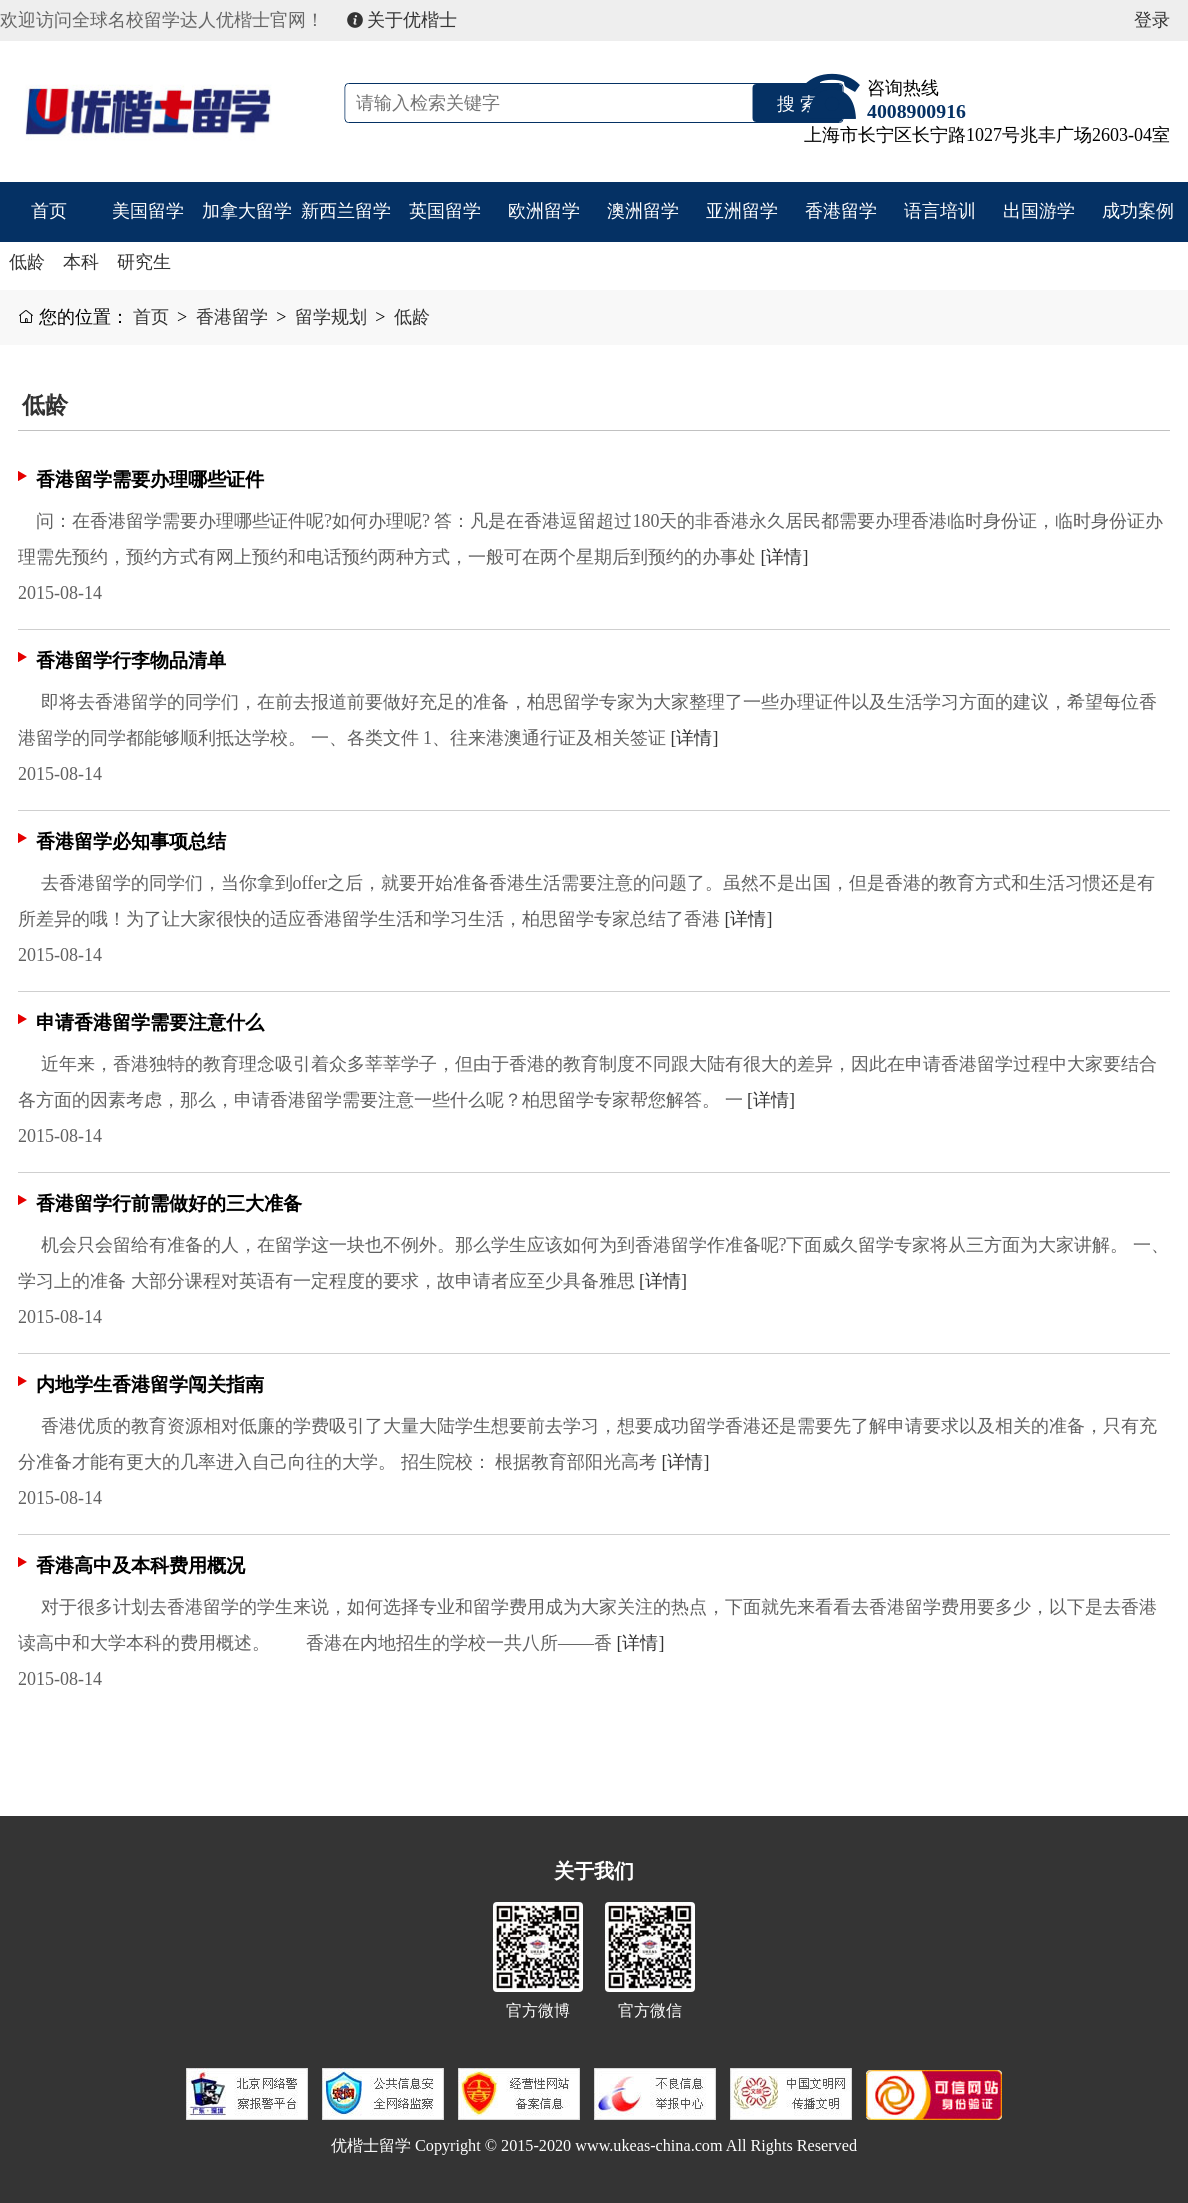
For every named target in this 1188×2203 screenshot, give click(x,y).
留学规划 (331, 317)
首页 (49, 211)
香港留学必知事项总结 (131, 841)
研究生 (144, 262)
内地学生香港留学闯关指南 (150, 1384)
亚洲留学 (742, 211)
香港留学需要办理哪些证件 (150, 479)
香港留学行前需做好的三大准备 (169, 1203)
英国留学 (445, 211)
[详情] (785, 557)
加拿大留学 (247, 211)
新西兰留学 (346, 211)
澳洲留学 (643, 211)
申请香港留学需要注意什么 (150, 1022)
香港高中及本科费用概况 (140, 1565)
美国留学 (148, 211)
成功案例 (1138, 211)
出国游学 (1039, 211)
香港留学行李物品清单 (131, 660)
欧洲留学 (544, 211)
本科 (81, 262)
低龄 (27, 262)
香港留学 (841, 211)
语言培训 (940, 211)
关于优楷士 (402, 20)
